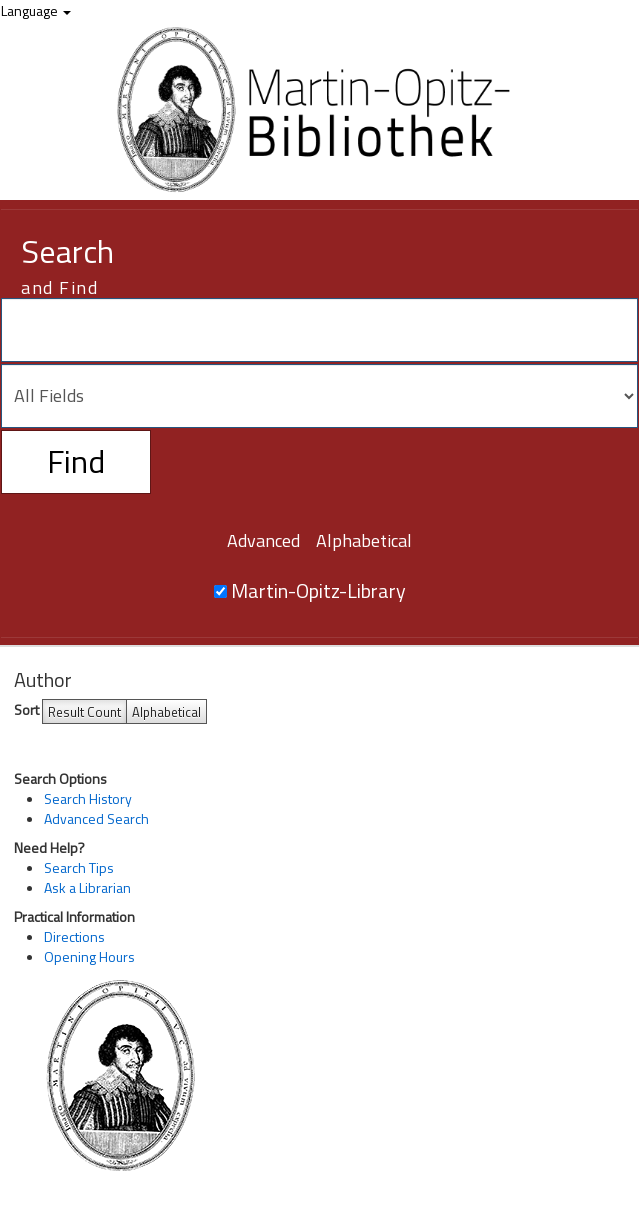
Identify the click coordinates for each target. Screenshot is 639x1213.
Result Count (84, 712)
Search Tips (79, 867)
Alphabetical (364, 540)
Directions (74, 936)
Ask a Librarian (87, 887)
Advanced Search (96, 818)
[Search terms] (319, 330)
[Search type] (319, 396)
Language (36, 10)
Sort (26, 710)
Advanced (263, 540)
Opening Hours (89, 956)
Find (76, 461)
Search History (88, 798)
